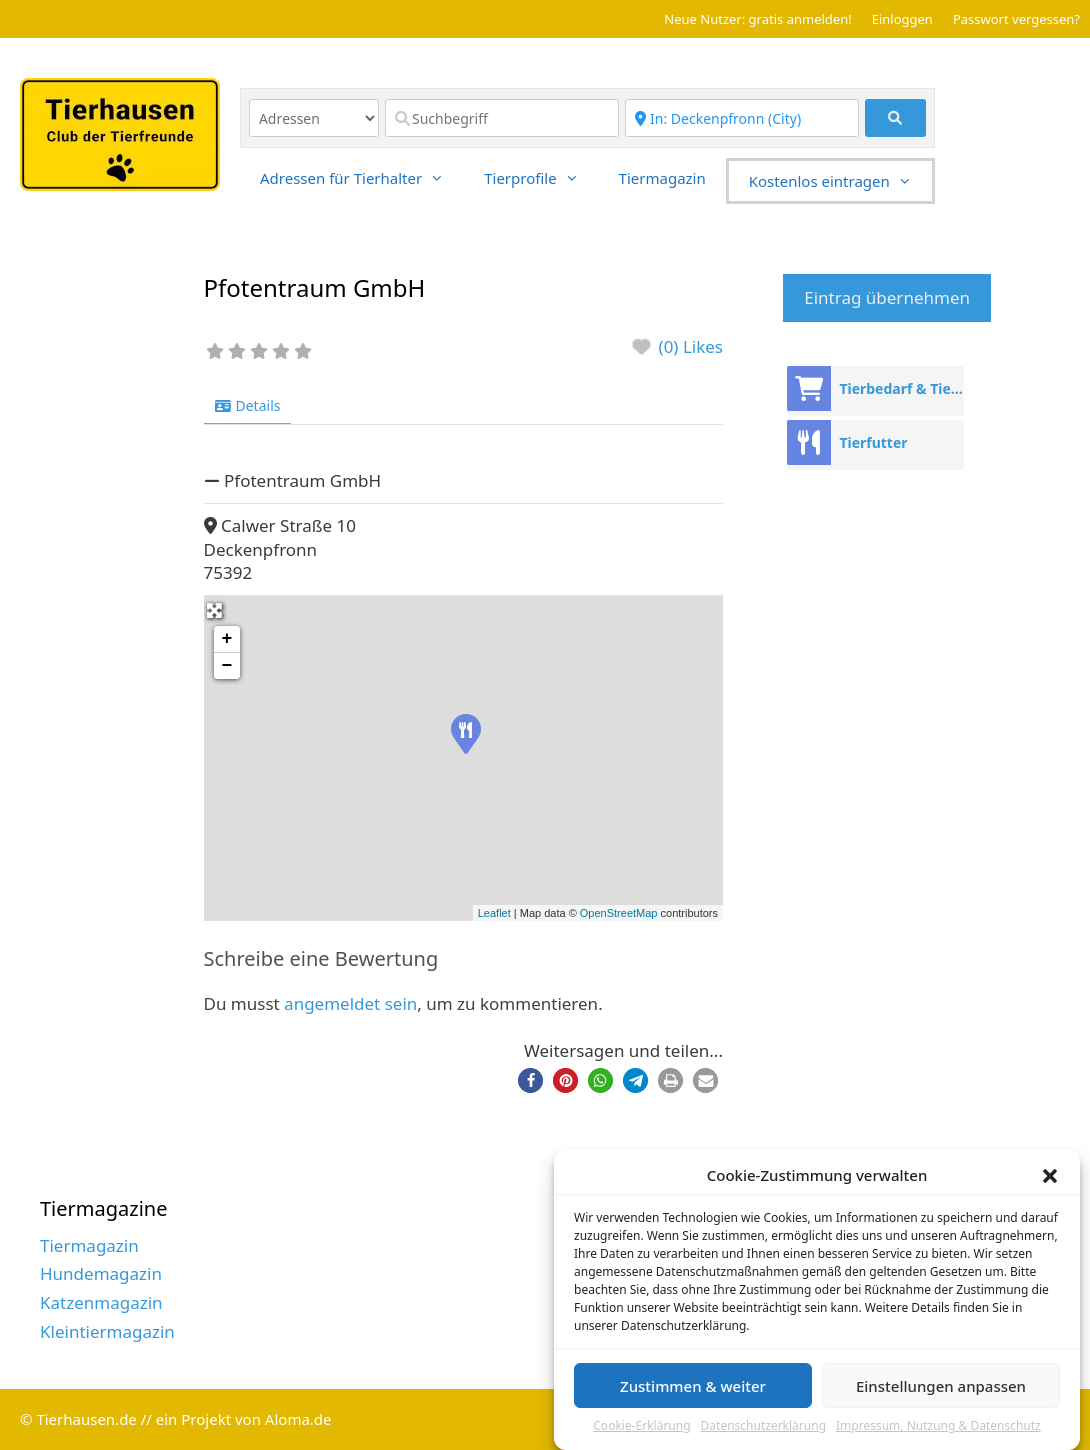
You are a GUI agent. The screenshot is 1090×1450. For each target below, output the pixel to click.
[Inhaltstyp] (314, 118)
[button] (1050, 1177)
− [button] (227, 666)
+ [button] (227, 639)
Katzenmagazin (101, 1302)
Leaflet (494, 913)
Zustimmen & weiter (693, 1387)
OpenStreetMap (619, 913)
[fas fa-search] (895, 118)
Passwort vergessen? (1016, 19)
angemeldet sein (350, 1003)
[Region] (742, 118)
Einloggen (902, 19)
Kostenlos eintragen (840, 181)
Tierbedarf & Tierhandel (901, 388)
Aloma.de (298, 1419)
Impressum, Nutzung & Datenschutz (938, 1427)
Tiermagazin (662, 178)
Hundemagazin (101, 1273)
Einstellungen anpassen (941, 1387)
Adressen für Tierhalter (362, 178)
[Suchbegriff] (502, 118)
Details (248, 405)
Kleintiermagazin (107, 1331)
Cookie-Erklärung (641, 1427)
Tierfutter (873, 442)
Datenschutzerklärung (763, 1427)
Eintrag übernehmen (887, 297)
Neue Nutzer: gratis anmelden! (757, 19)
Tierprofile (541, 178)
